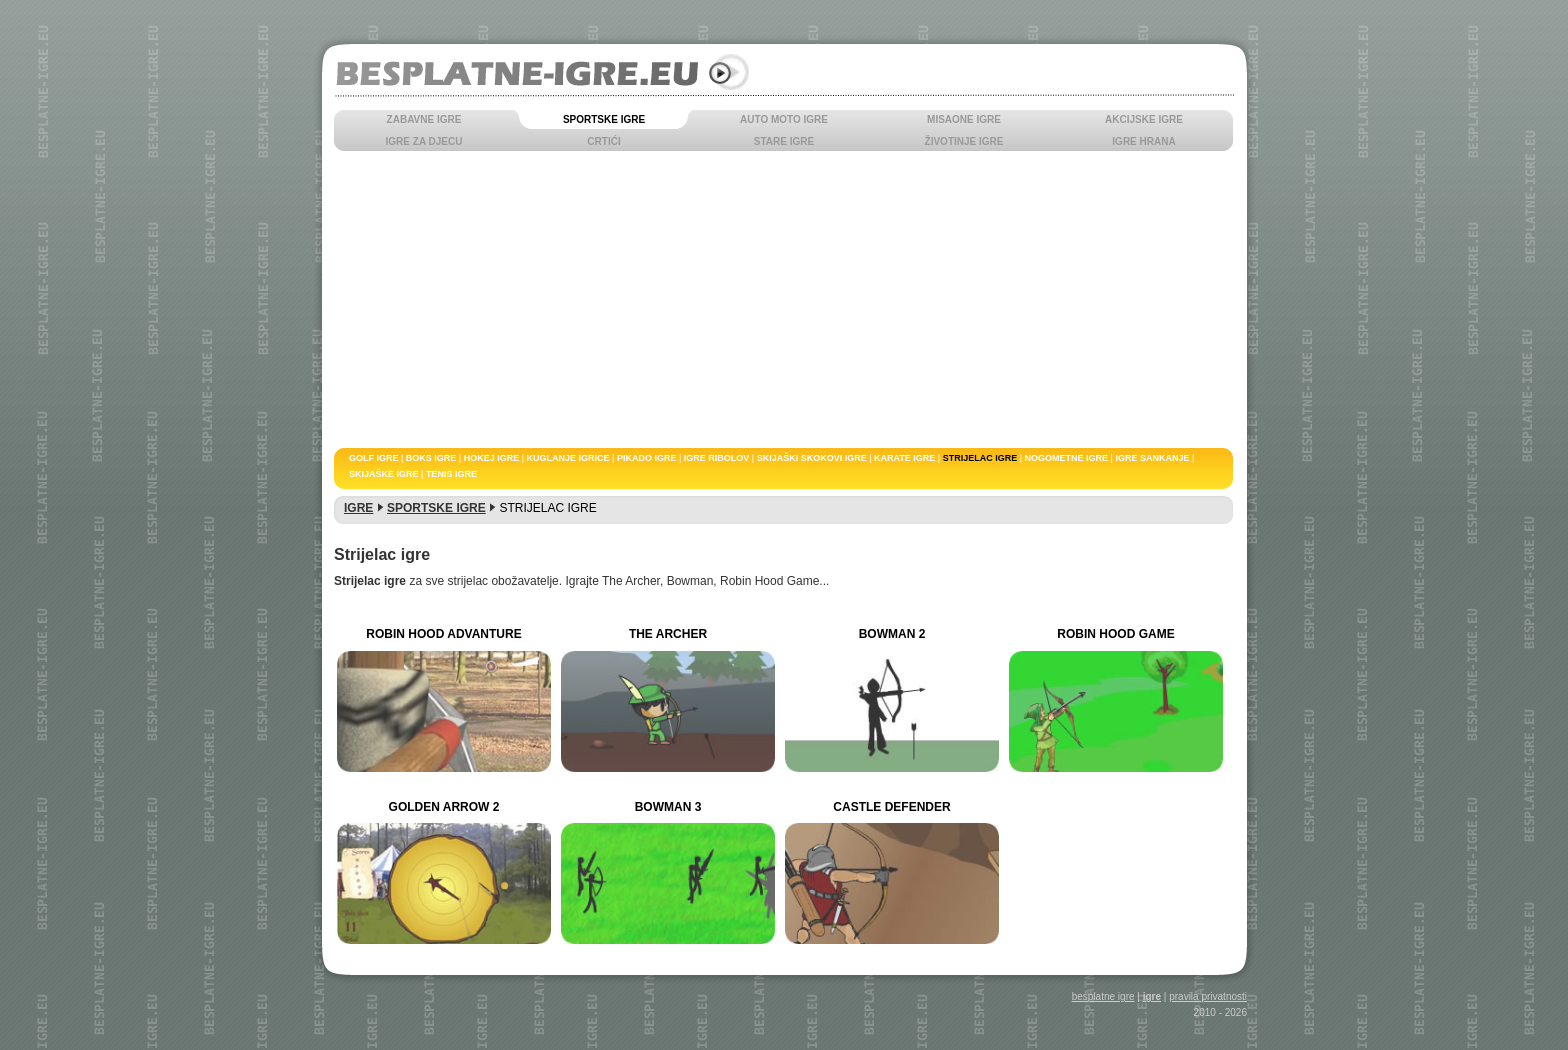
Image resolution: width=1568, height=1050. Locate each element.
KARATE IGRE (904, 458)
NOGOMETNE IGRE (1067, 458)
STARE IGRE (784, 141)
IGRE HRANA (1143, 141)
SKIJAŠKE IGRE (384, 474)
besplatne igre (1103, 996)
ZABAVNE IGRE (424, 119)
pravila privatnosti (1208, 996)
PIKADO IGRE (647, 458)
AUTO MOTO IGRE (784, 119)
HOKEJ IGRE (492, 458)
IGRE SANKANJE (1152, 458)
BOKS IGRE (431, 458)
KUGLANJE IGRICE (568, 458)
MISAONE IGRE (964, 119)
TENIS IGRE (451, 474)
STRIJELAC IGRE (980, 458)
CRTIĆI (603, 141)
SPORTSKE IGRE (604, 119)
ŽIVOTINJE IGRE (964, 141)
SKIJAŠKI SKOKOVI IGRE (812, 458)
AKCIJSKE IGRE (1144, 119)
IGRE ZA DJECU (424, 141)
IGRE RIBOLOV (717, 458)
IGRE (358, 508)
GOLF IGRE (374, 458)
